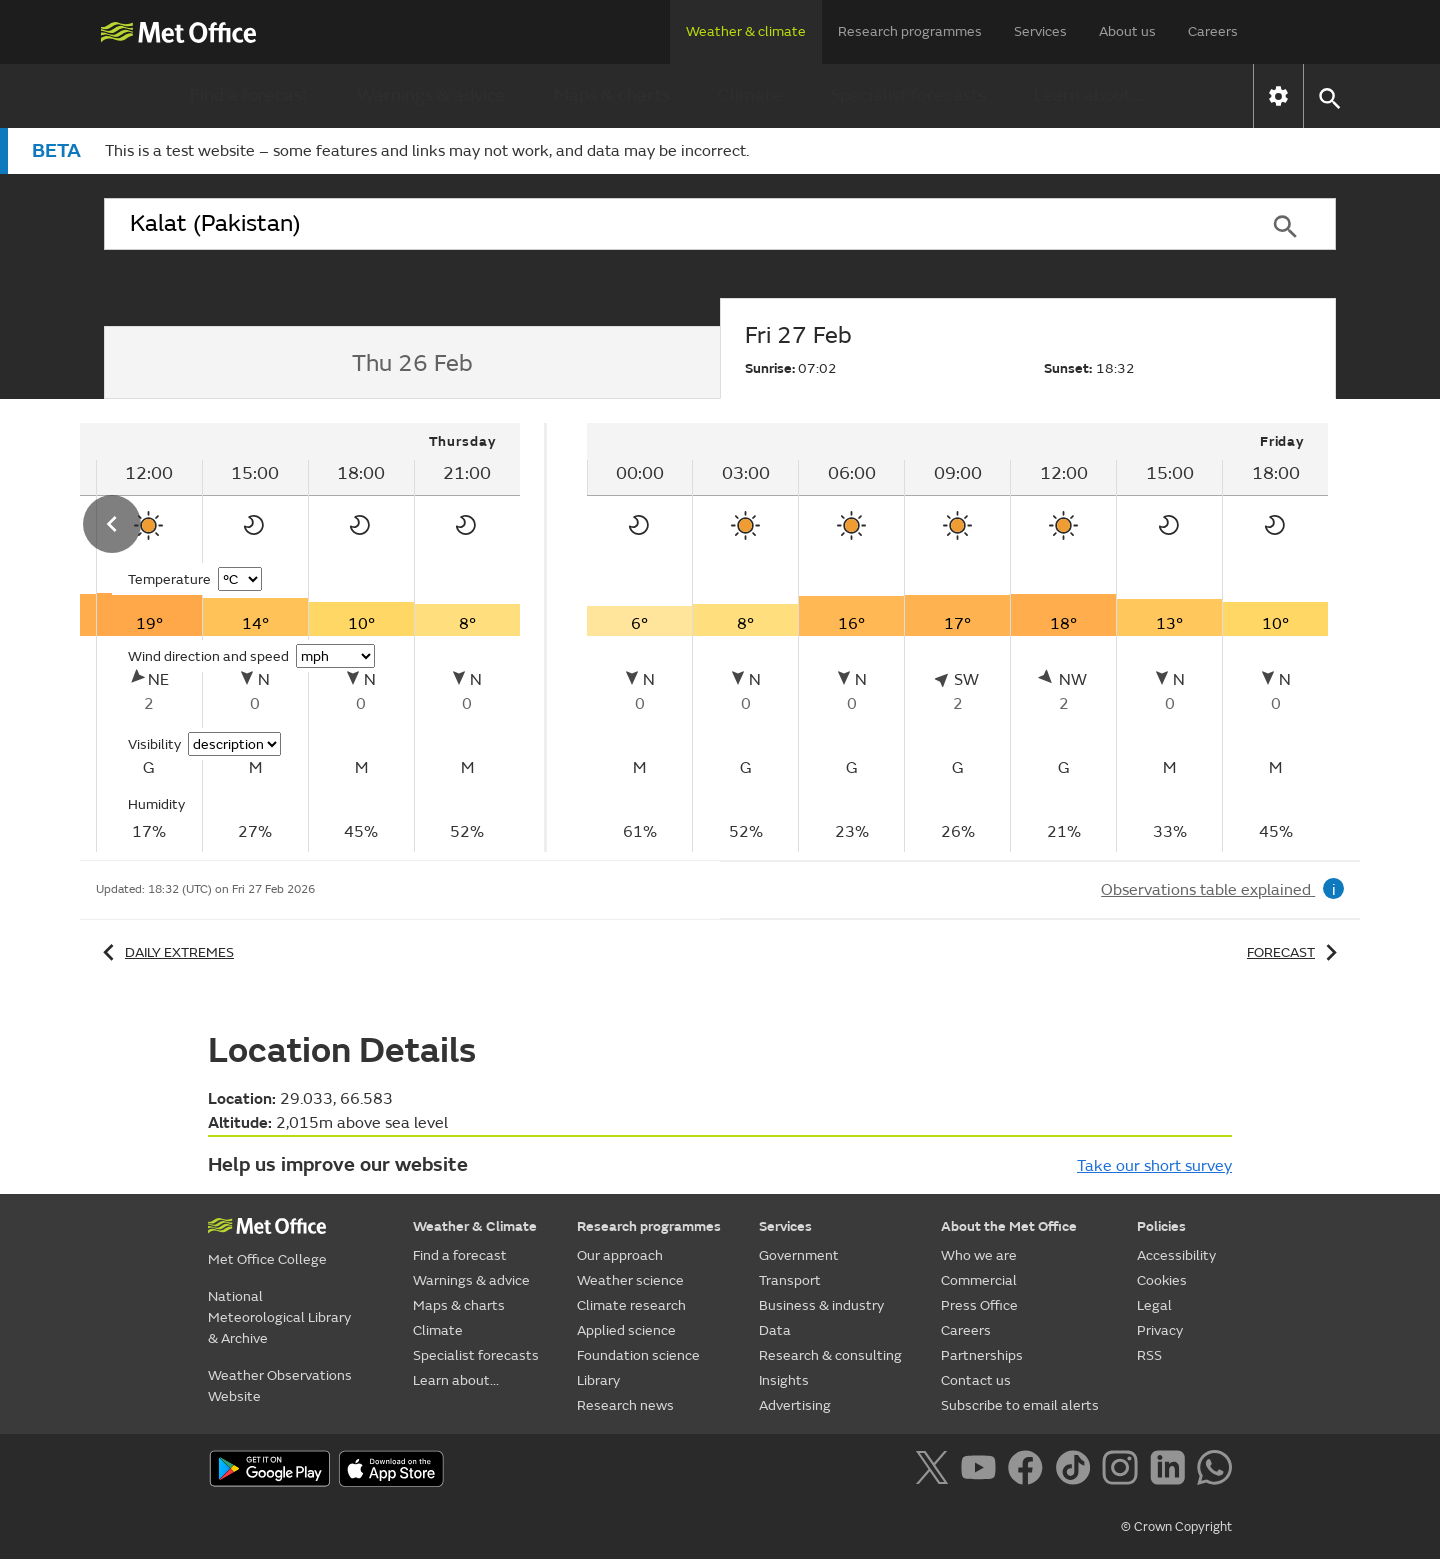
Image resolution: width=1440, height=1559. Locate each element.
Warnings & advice (431, 95)
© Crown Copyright (1176, 1527)
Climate (750, 95)
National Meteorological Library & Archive (279, 1317)
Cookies (1162, 1280)
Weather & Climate (475, 1226)
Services (1040, 31)
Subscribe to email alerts (1020, 1405)
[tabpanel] (958, 637)
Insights (784, 1380)
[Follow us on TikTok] (1076, 1471)
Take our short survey (1154, 1166)
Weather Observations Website (280, 1386)
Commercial (979, 1280)
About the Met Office (1009, 1226)
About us (1127, 31)
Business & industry (821, 1305)
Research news (625, 1405)
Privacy (1160, 1330)
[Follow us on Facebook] (1029, 1471)
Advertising (795, 1405)
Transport (790, 1280)
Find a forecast (249, 95)
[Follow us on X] (935, 1471)
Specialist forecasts (908, 95)
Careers (1213, 31)
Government (799, 1255)
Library (598, 1380)
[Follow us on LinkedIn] (1171, 1471)
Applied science (626, 1330)
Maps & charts (612, 95)
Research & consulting (830, 1355)
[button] (1328, 96)
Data (775, 1330)
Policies (1161, 1226)
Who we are (979, 1255)
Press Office (979, 1305)
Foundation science (638, 1355)
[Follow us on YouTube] (982, 1471)
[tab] (412, 363)
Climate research (631, 1305)
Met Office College (267, 1259)
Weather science (630, 1280)
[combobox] (669, 224)
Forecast (1295, 952)
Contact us (976, 1380)
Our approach (620, 1255)
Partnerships (982, 1355)
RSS (1149, 1355)
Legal (1154, 1305)
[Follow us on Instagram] (1123, 1471)
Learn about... (1088, 95)
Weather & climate (746, 31)
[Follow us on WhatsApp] (1214, 1471)
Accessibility (1176, 1255)
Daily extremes (165, 952)
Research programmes (910, 31)
